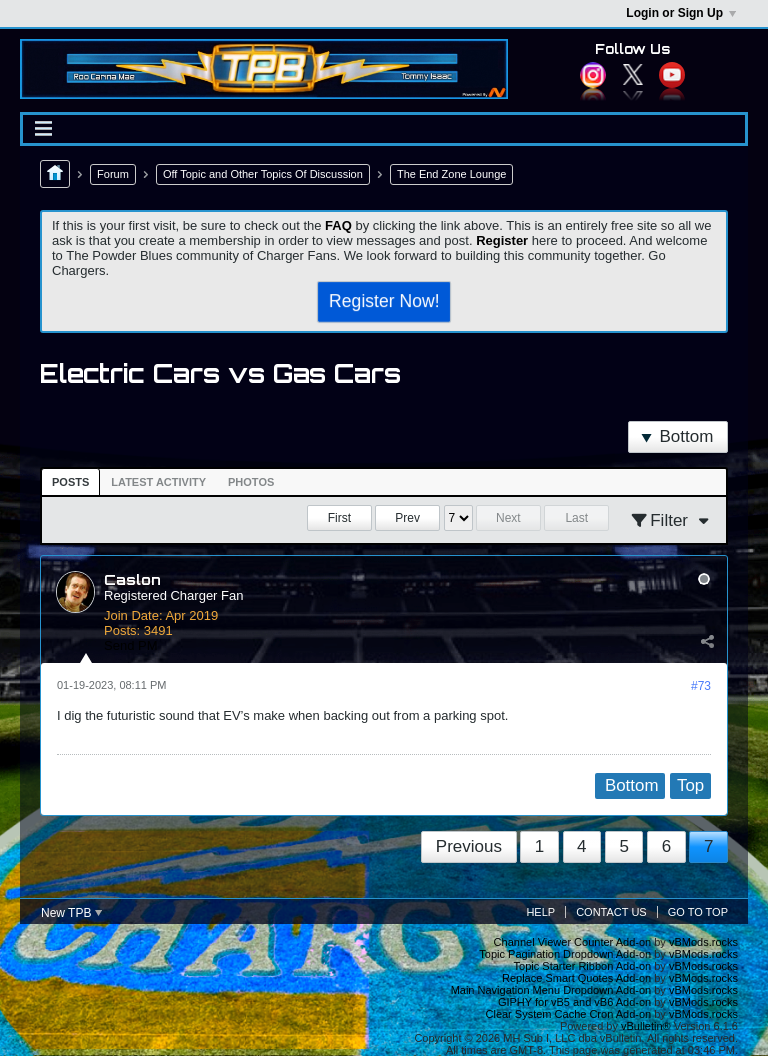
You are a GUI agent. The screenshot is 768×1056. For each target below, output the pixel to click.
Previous (469, 846)
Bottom (677, 436)
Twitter (633, 75)
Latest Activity (158, 482)
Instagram (593, 75)
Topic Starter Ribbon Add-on (583, 966)
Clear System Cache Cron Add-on (569, 1014)
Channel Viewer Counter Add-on (573, 942)
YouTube (672, 75)
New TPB (71, 913)
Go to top (698, 912)
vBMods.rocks (703, 942)
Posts (70, 482)
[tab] (70, 482)
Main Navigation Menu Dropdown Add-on (551, 990)
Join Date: (133, 615)
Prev (407, 518)
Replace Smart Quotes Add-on (576, 978)
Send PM (130, 645)
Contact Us (611, 912)
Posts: (122, 630)
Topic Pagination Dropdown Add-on (565, 954)
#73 (701, 686)
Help (540, 912)
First (339, 518)
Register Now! (383, 301)
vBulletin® (646, 1026)
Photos (251, 482)
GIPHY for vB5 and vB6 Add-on (574, 1002)
